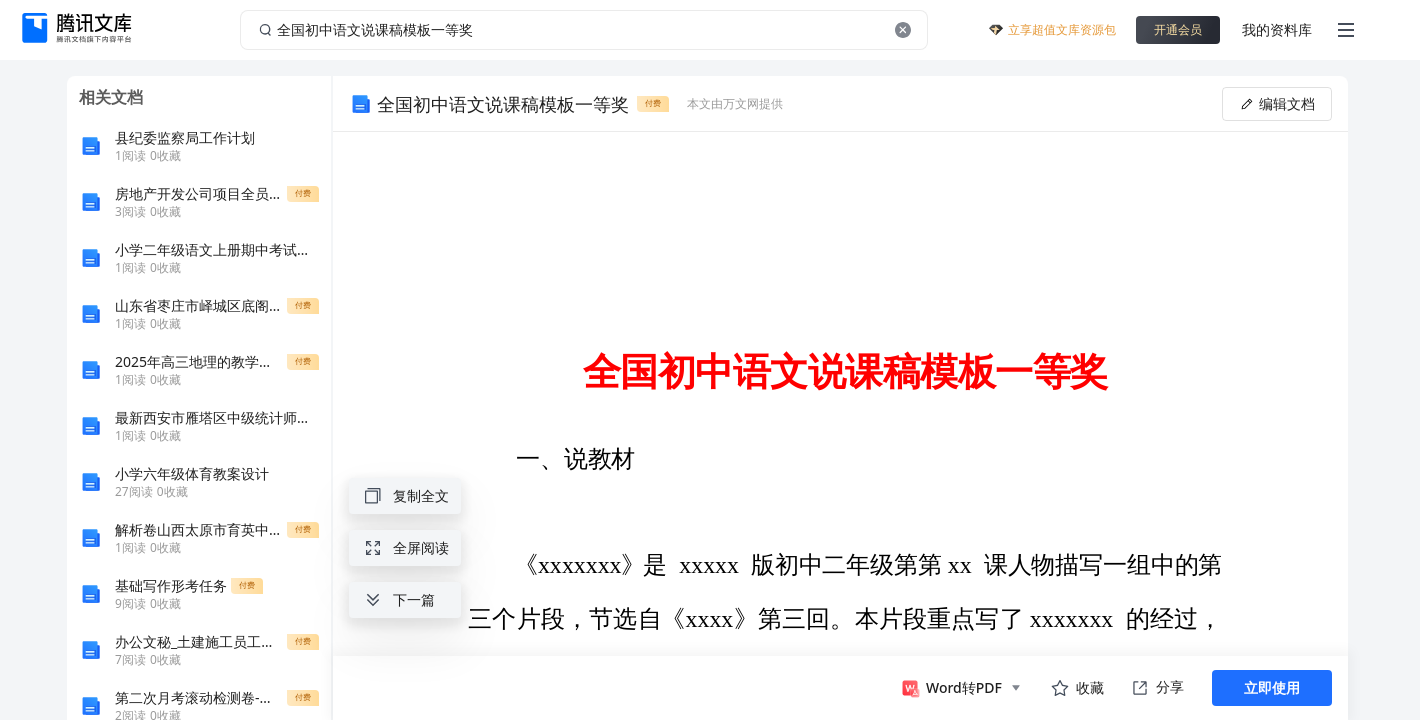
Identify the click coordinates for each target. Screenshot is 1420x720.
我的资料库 (1277, 29)
